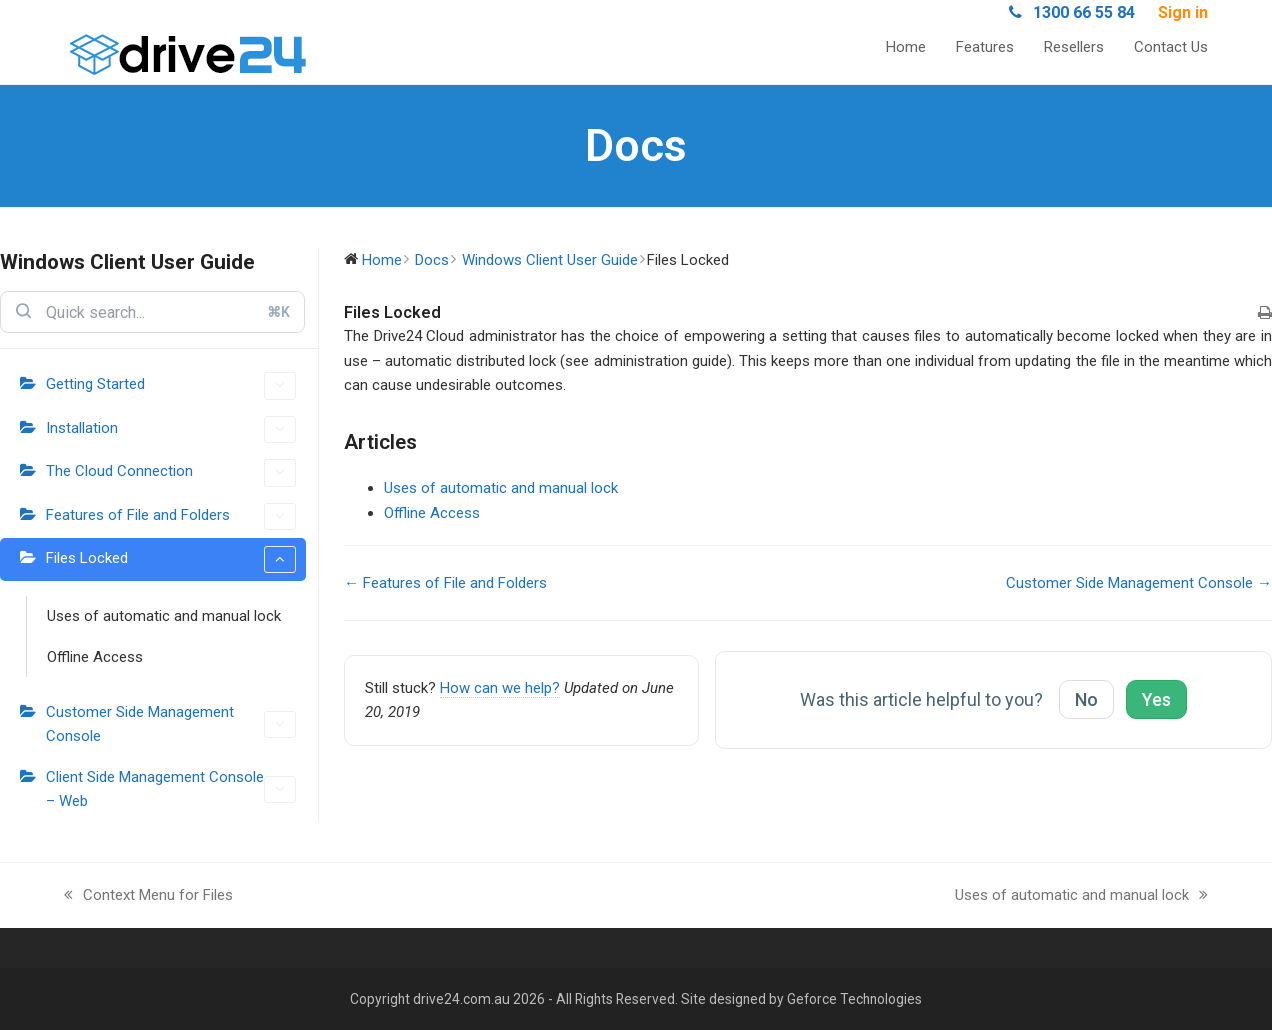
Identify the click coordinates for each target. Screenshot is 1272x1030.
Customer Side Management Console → (1139, 583)
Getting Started (171, 385)
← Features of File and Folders (445, 583)
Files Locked (171, 559)
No (1086, 699)
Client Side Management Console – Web (171, 789)
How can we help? (500, 688)
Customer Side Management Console (171, 724)
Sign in (1183, 12)
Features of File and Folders (171, 516)
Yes (1156, 699)
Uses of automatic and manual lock (164, 616)
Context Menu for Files (148, 896)
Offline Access (95, 657)
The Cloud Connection (171, 472)
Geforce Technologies (854, 999)
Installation (171, 429)
